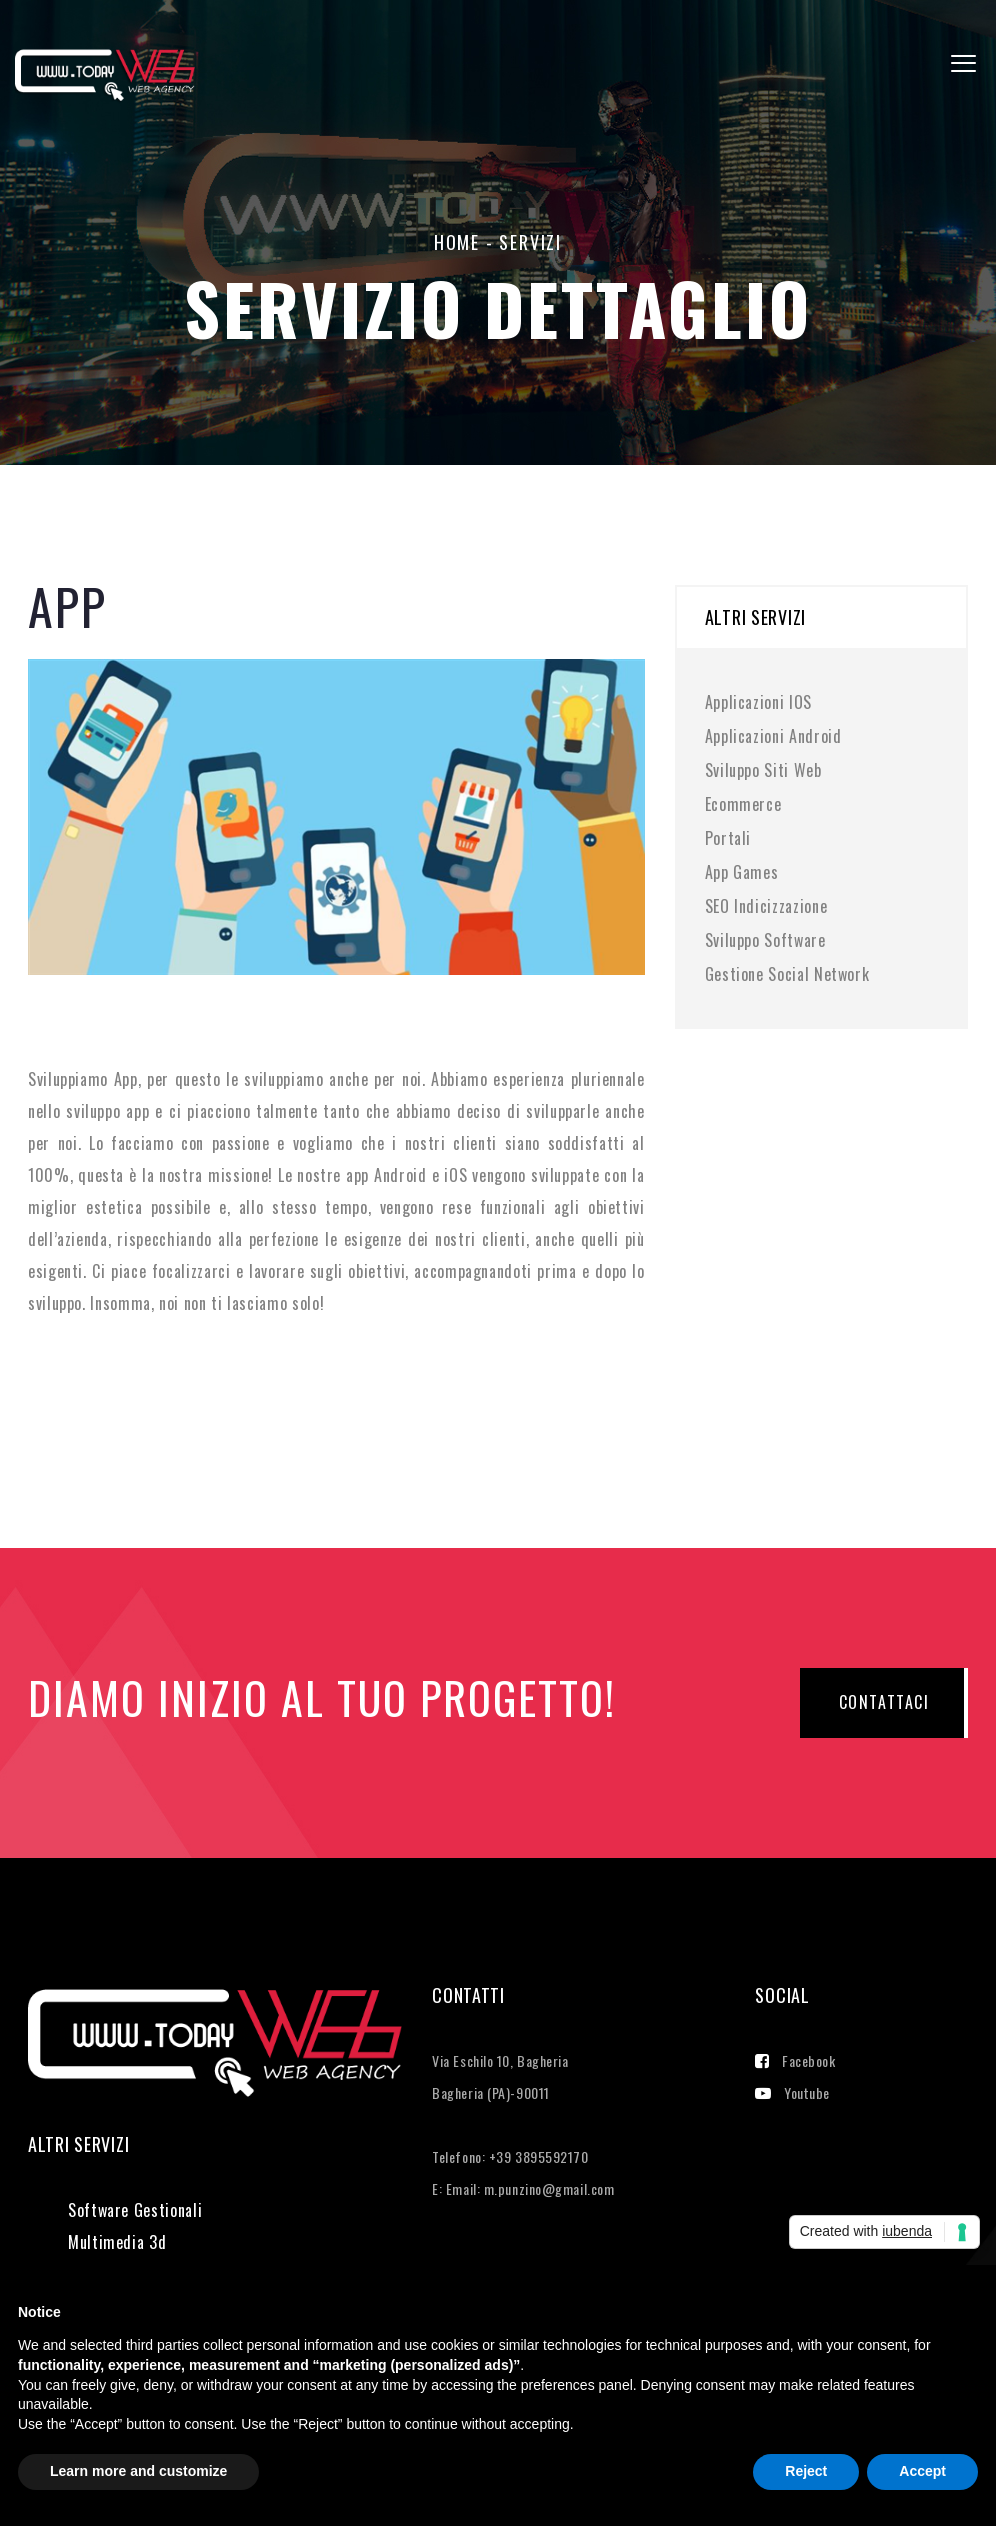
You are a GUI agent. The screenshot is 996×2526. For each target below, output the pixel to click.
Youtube (792, 2092)
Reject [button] (806, 2471)
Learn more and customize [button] (138, 2471)
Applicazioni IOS (758, 702)
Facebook (795, 2060)
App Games (742, 872)
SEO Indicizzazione (766, 906)
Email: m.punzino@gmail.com (530, 2188)
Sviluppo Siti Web (763, 770)
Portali (728, 838)
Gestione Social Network (787, 974)
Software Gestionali (135, 2210)
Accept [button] (922, 2471)
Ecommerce (743, 804)
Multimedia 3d (117, 2242)
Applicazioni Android (773, 736)
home (457, 242)
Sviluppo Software (765, 940)
